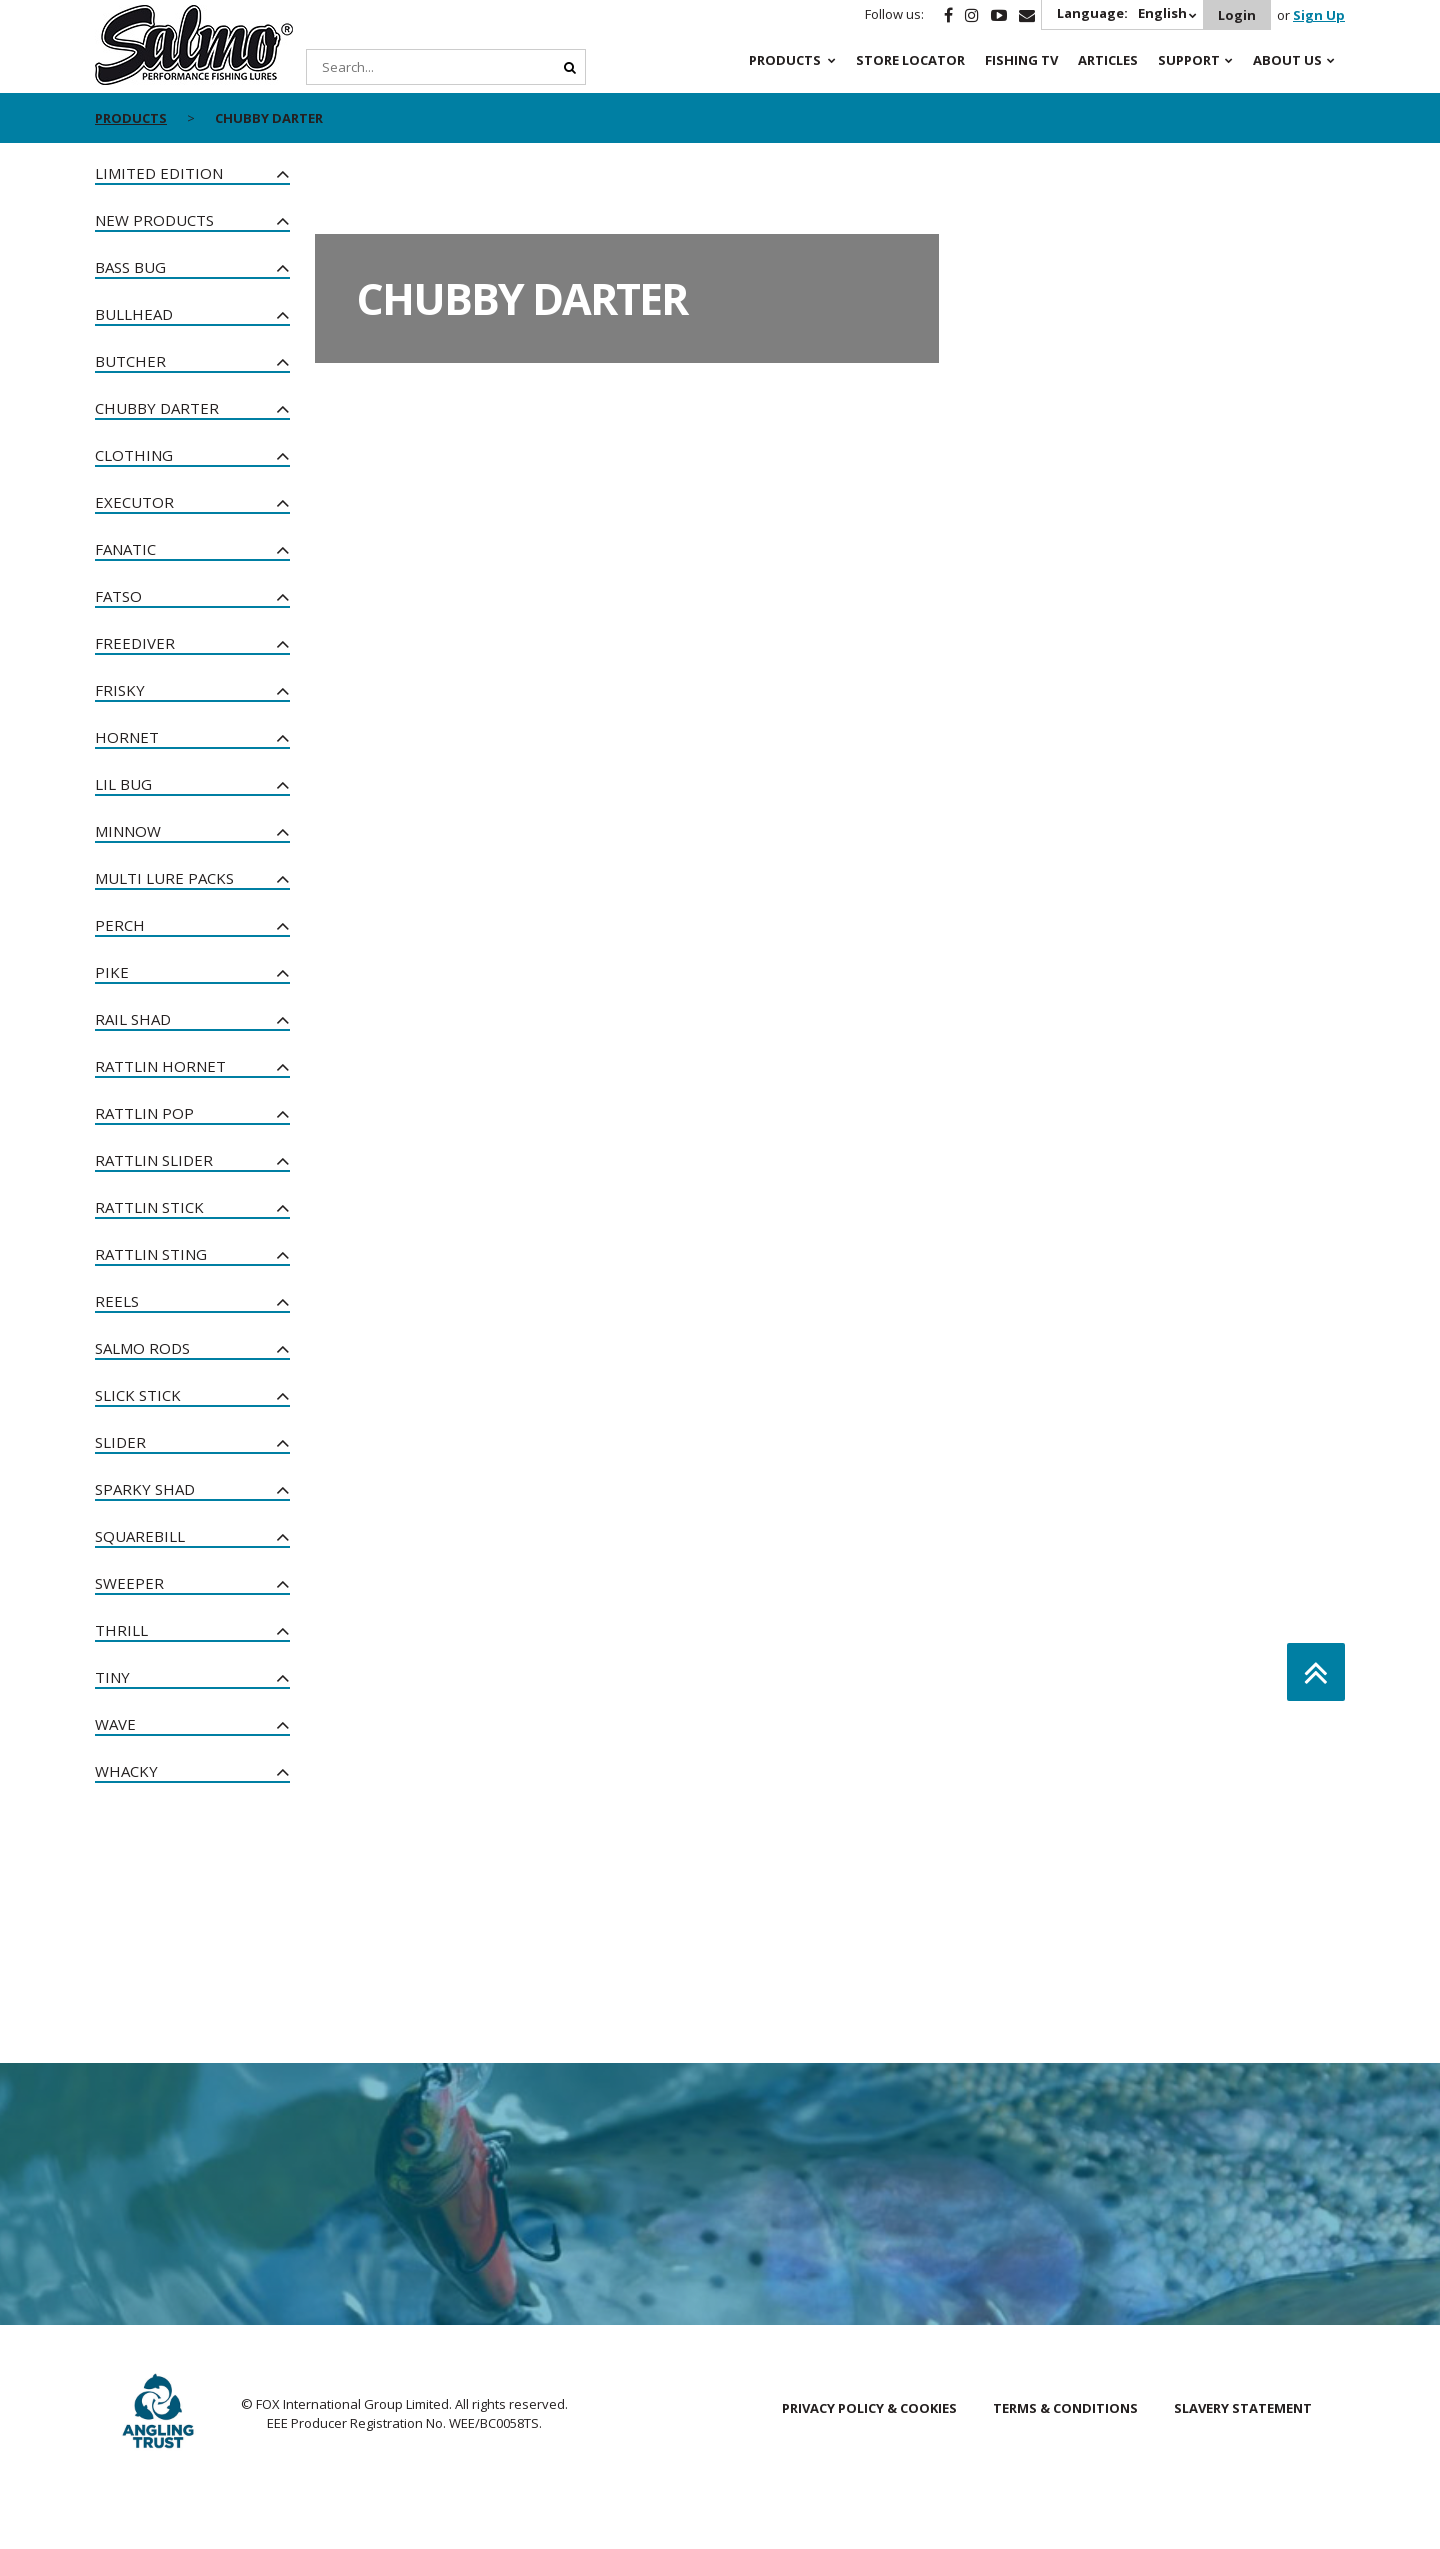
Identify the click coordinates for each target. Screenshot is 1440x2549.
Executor (134, 502)
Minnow (128, 831)
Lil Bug (123, 784)
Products (785, 60)
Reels (117, 1301)
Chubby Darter (157, 408)
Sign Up (1319, 15)
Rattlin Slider (154, 1160)
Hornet (127, 737)
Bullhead (134, 314)
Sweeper (129, 1583)
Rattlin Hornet (160, 1066)
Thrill (121, 1630)
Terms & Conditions (1065, 2408)
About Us (1287, 60)
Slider (120, 1442)
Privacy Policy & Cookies (869, 2408)
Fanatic (125, 549)
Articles (1108, 60)
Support (1189, 60)
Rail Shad (133, 1019)
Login (1237, 15)
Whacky (126, 1771)
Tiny (112, 1677)
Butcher (130, 361)
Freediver (135, 643)
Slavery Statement (1243, 2408)
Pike (112, 972)
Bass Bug (130, 267)
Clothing (134, 455)
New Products (154, 220)
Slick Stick (138, 1395)
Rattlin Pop (144, 1113)
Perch (120, 925)
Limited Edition (159, 173)
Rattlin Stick (149, 1207)
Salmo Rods (142, 1348)
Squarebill (140, 1536)
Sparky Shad (145, 1489)
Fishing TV (1021, 60)
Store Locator (910, 60)
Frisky (120, 690)
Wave (115, 1724)
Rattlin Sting (151, 1254)
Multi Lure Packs (164, 878)
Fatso (118, 596)
